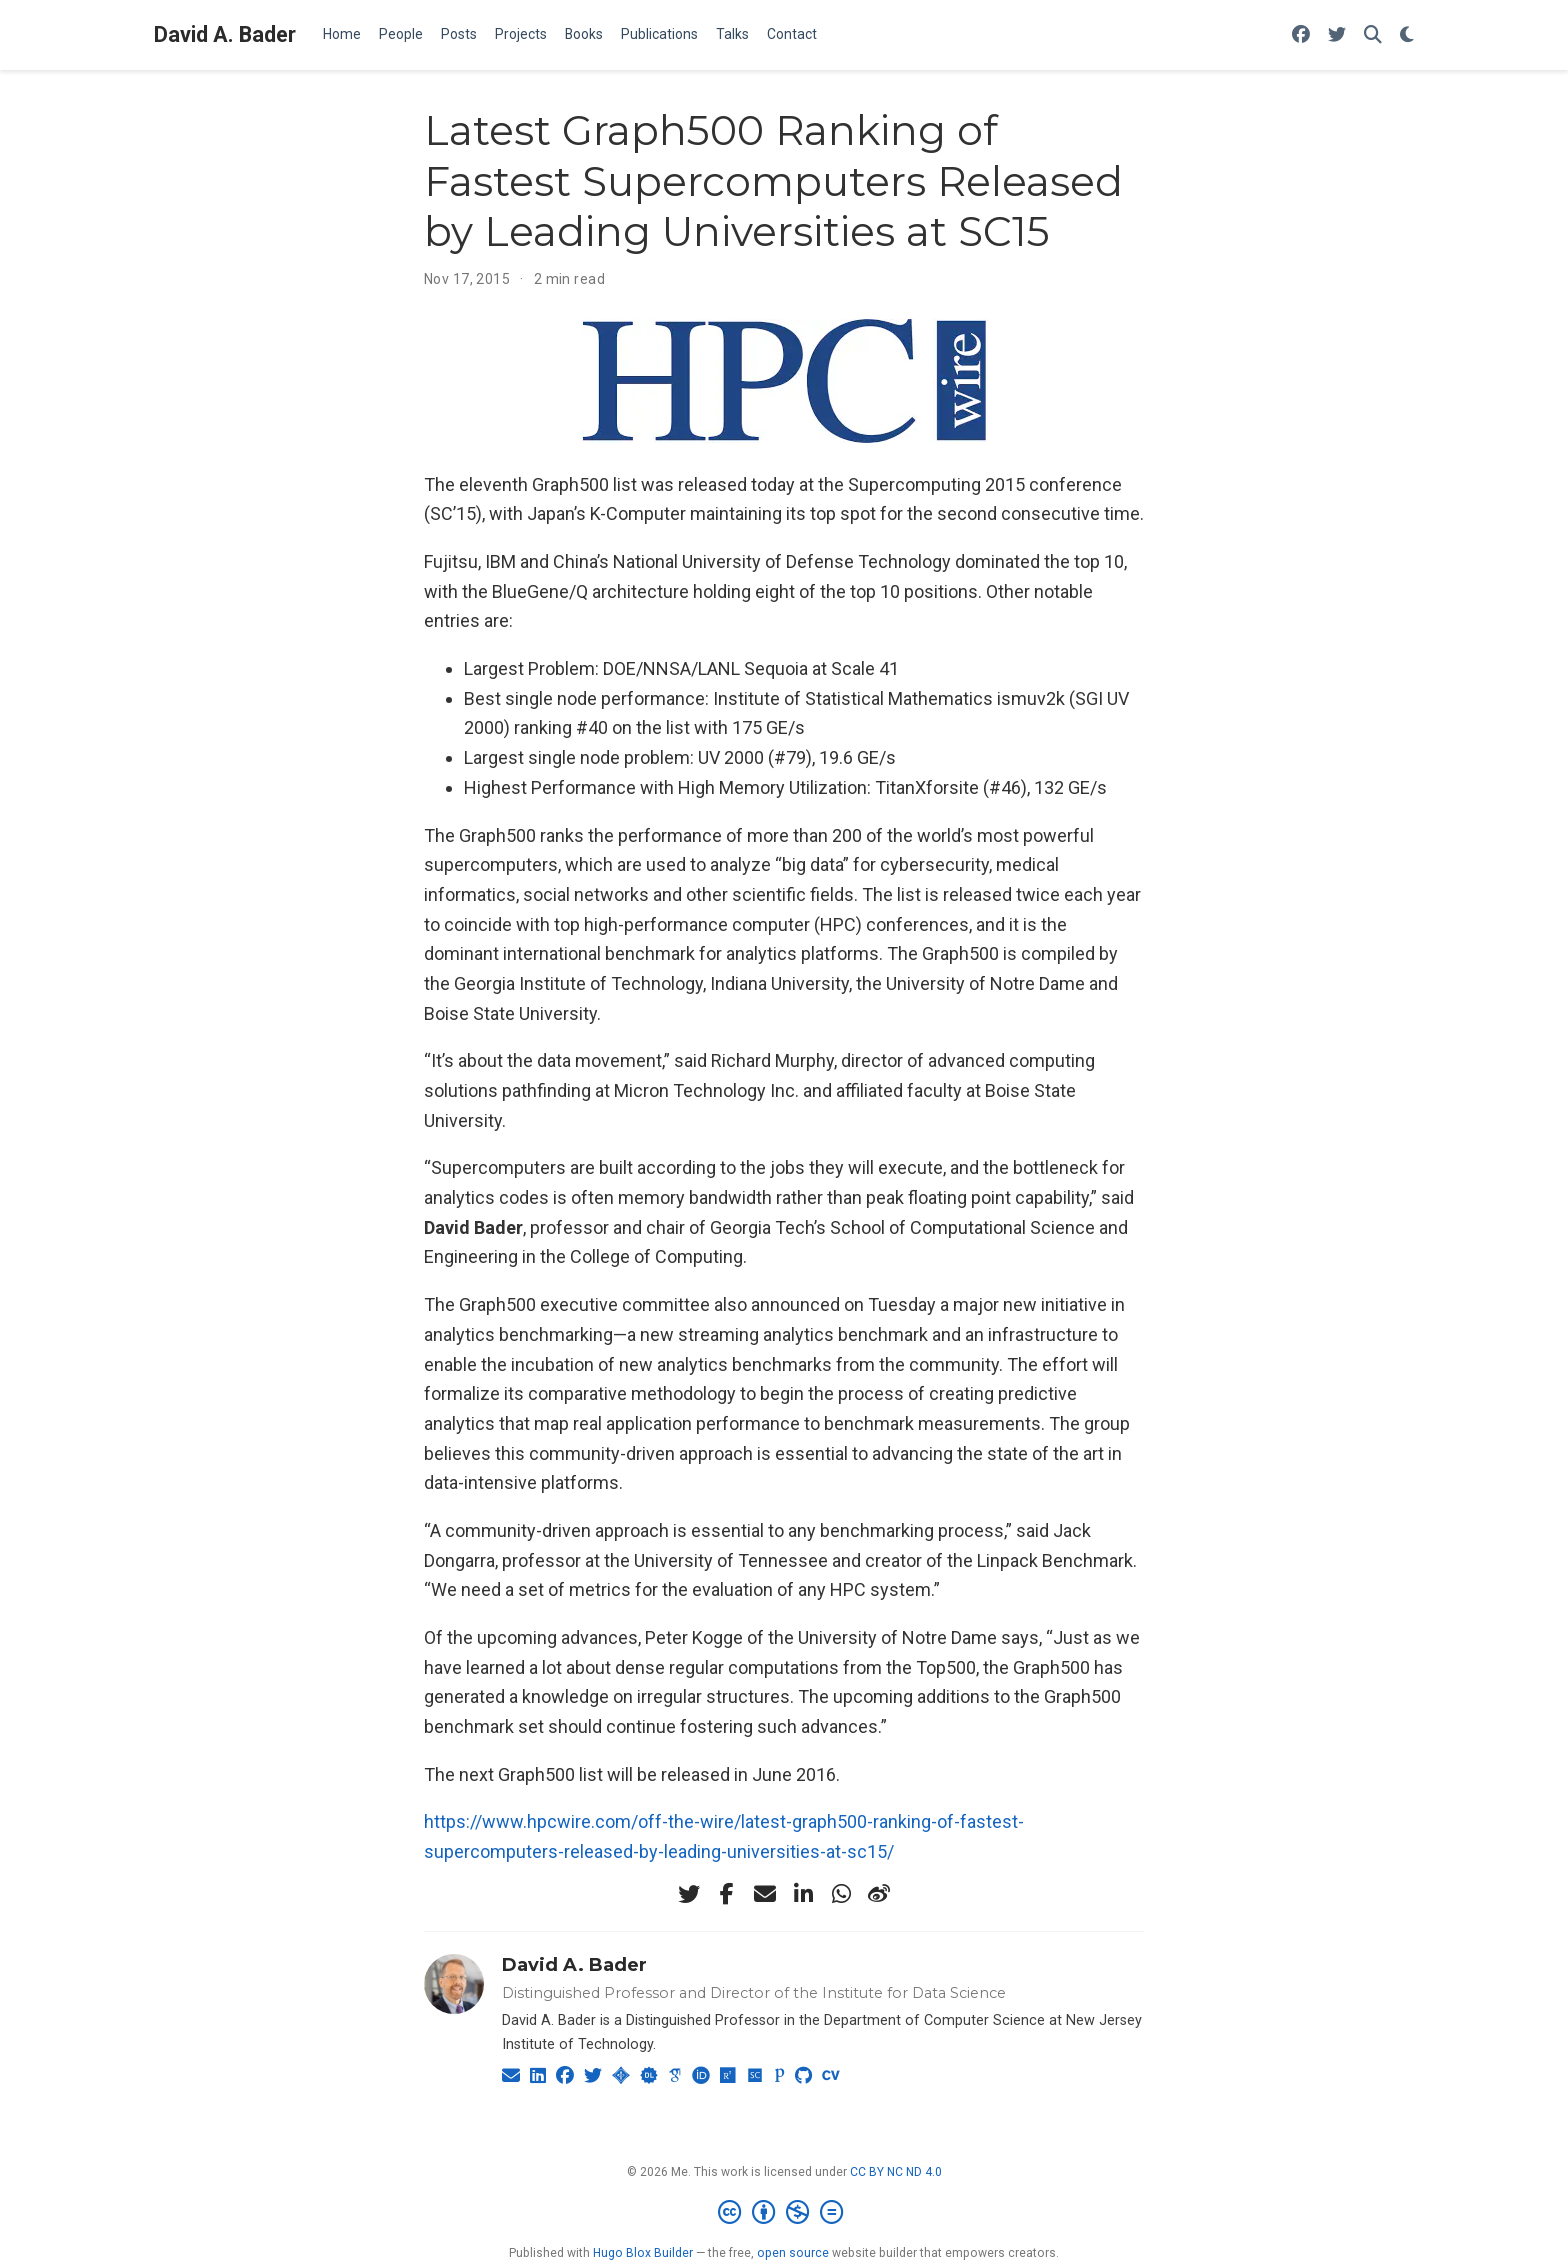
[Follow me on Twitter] (1337, 35)
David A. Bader (225, 34)
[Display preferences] (1407, 35)
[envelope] (765, 1894)
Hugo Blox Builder (643, 2253)
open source (793, 2253)
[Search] (1373, 35)
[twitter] (689, 1894)
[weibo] (879, 1894)
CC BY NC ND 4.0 (896, 2172)
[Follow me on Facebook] (1301, 35)
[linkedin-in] (803, 1894)
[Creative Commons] (784, 2213)
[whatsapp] (841, 1894)
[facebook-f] (727, 1894)
